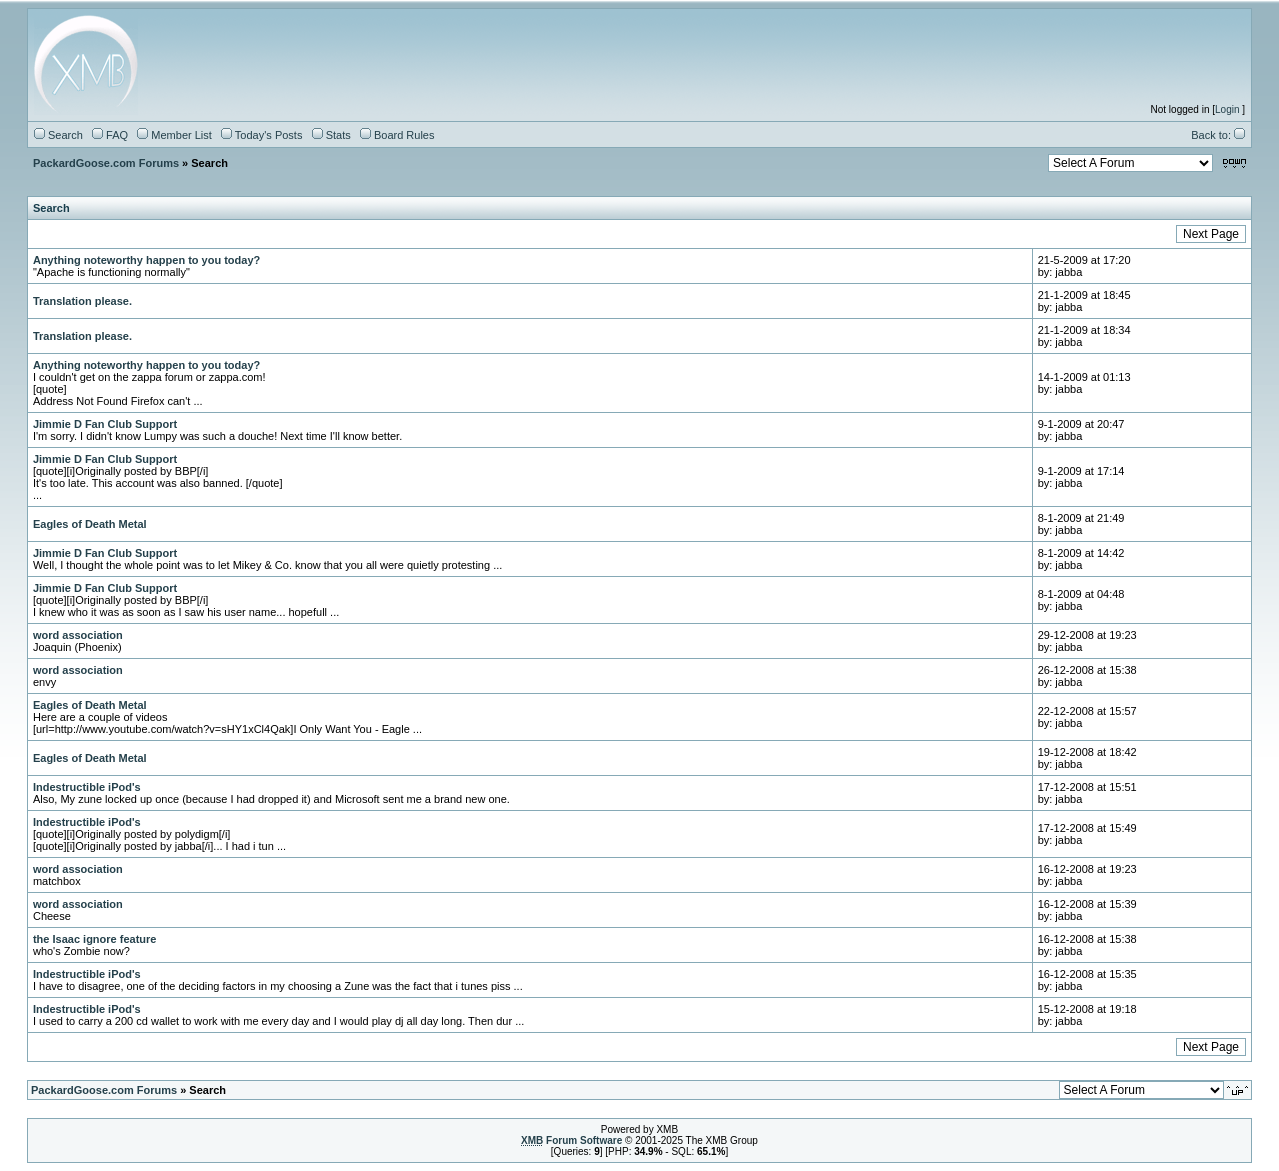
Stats (331, 135)
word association (78, 635)
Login (1227, 109)
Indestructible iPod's (87, 787)
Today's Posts (261, 135)
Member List (174, 135)
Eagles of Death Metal (90, 524)
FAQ (110, 135)
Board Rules (397, 135)
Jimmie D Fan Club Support (105, 424)
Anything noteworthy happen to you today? (146, 260)
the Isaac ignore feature (95, 939)
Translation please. (82, 301)
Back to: (1218, 135)
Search (58, 135)
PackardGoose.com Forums (106, 163)
